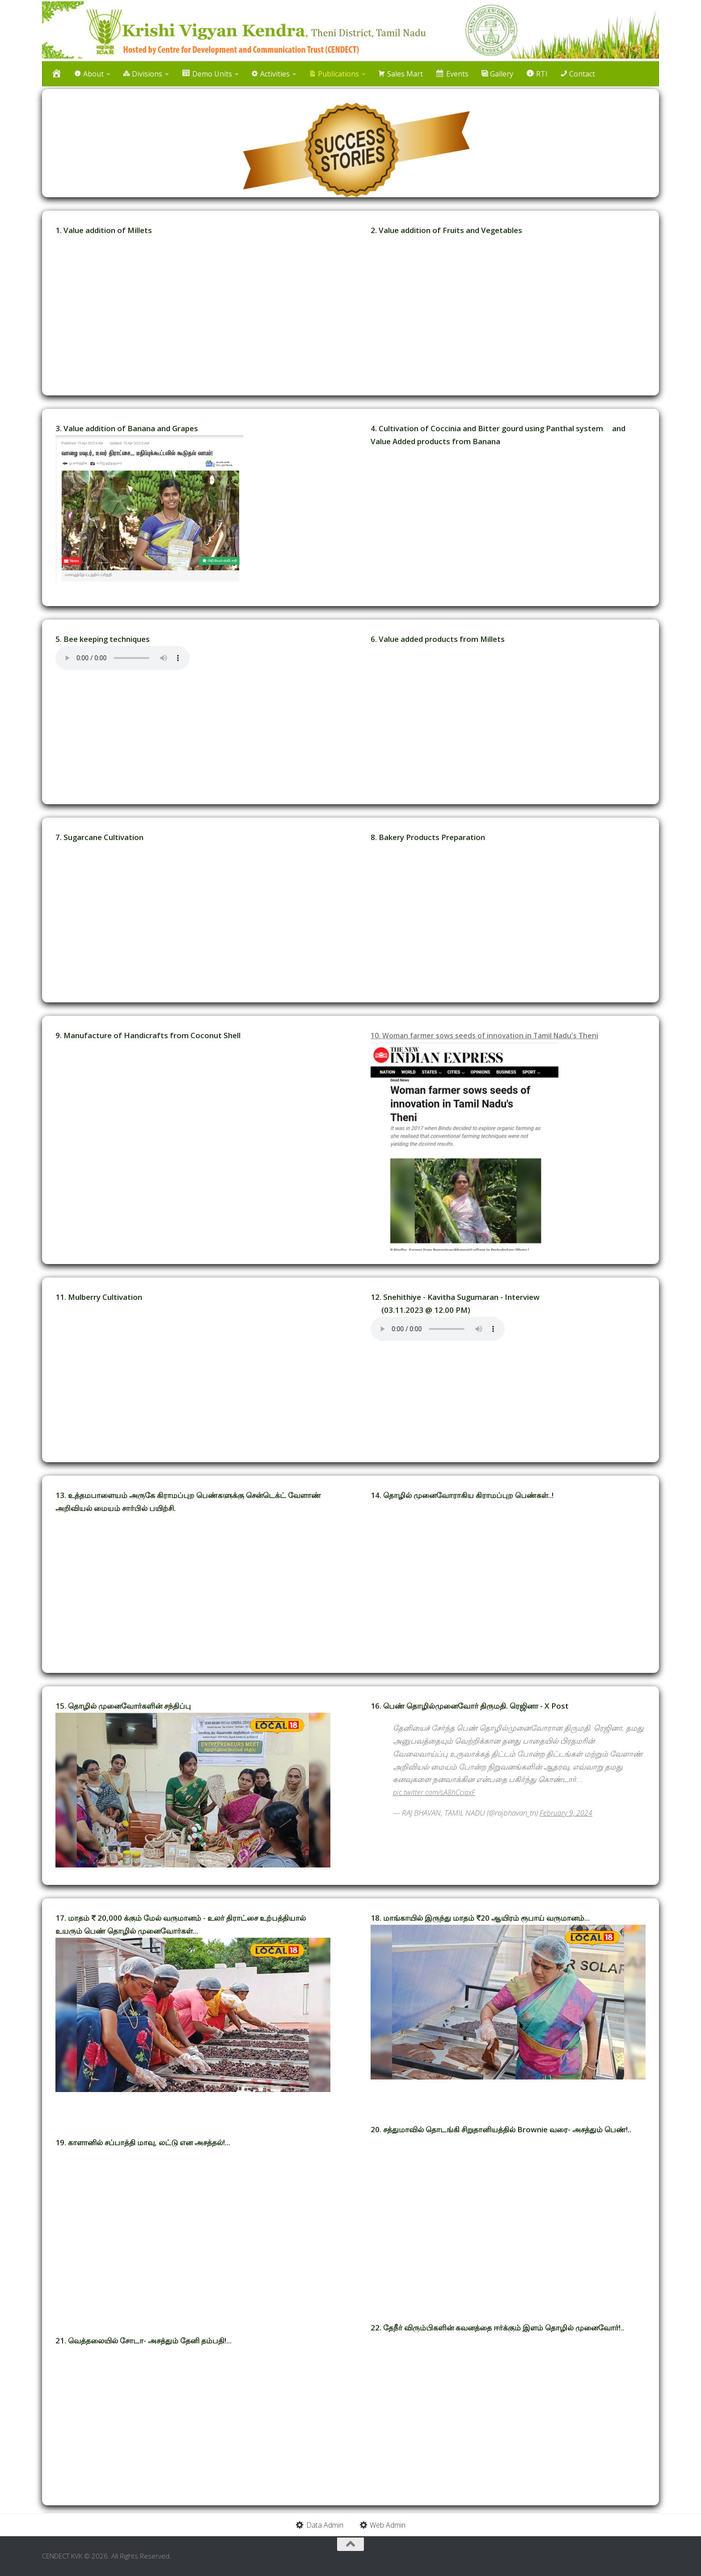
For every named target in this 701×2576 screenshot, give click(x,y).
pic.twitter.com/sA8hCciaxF (436, 1792)
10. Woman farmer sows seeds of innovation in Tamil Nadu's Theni (492, 1035)
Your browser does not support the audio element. (122, 658)
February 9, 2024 (566, 1813)
